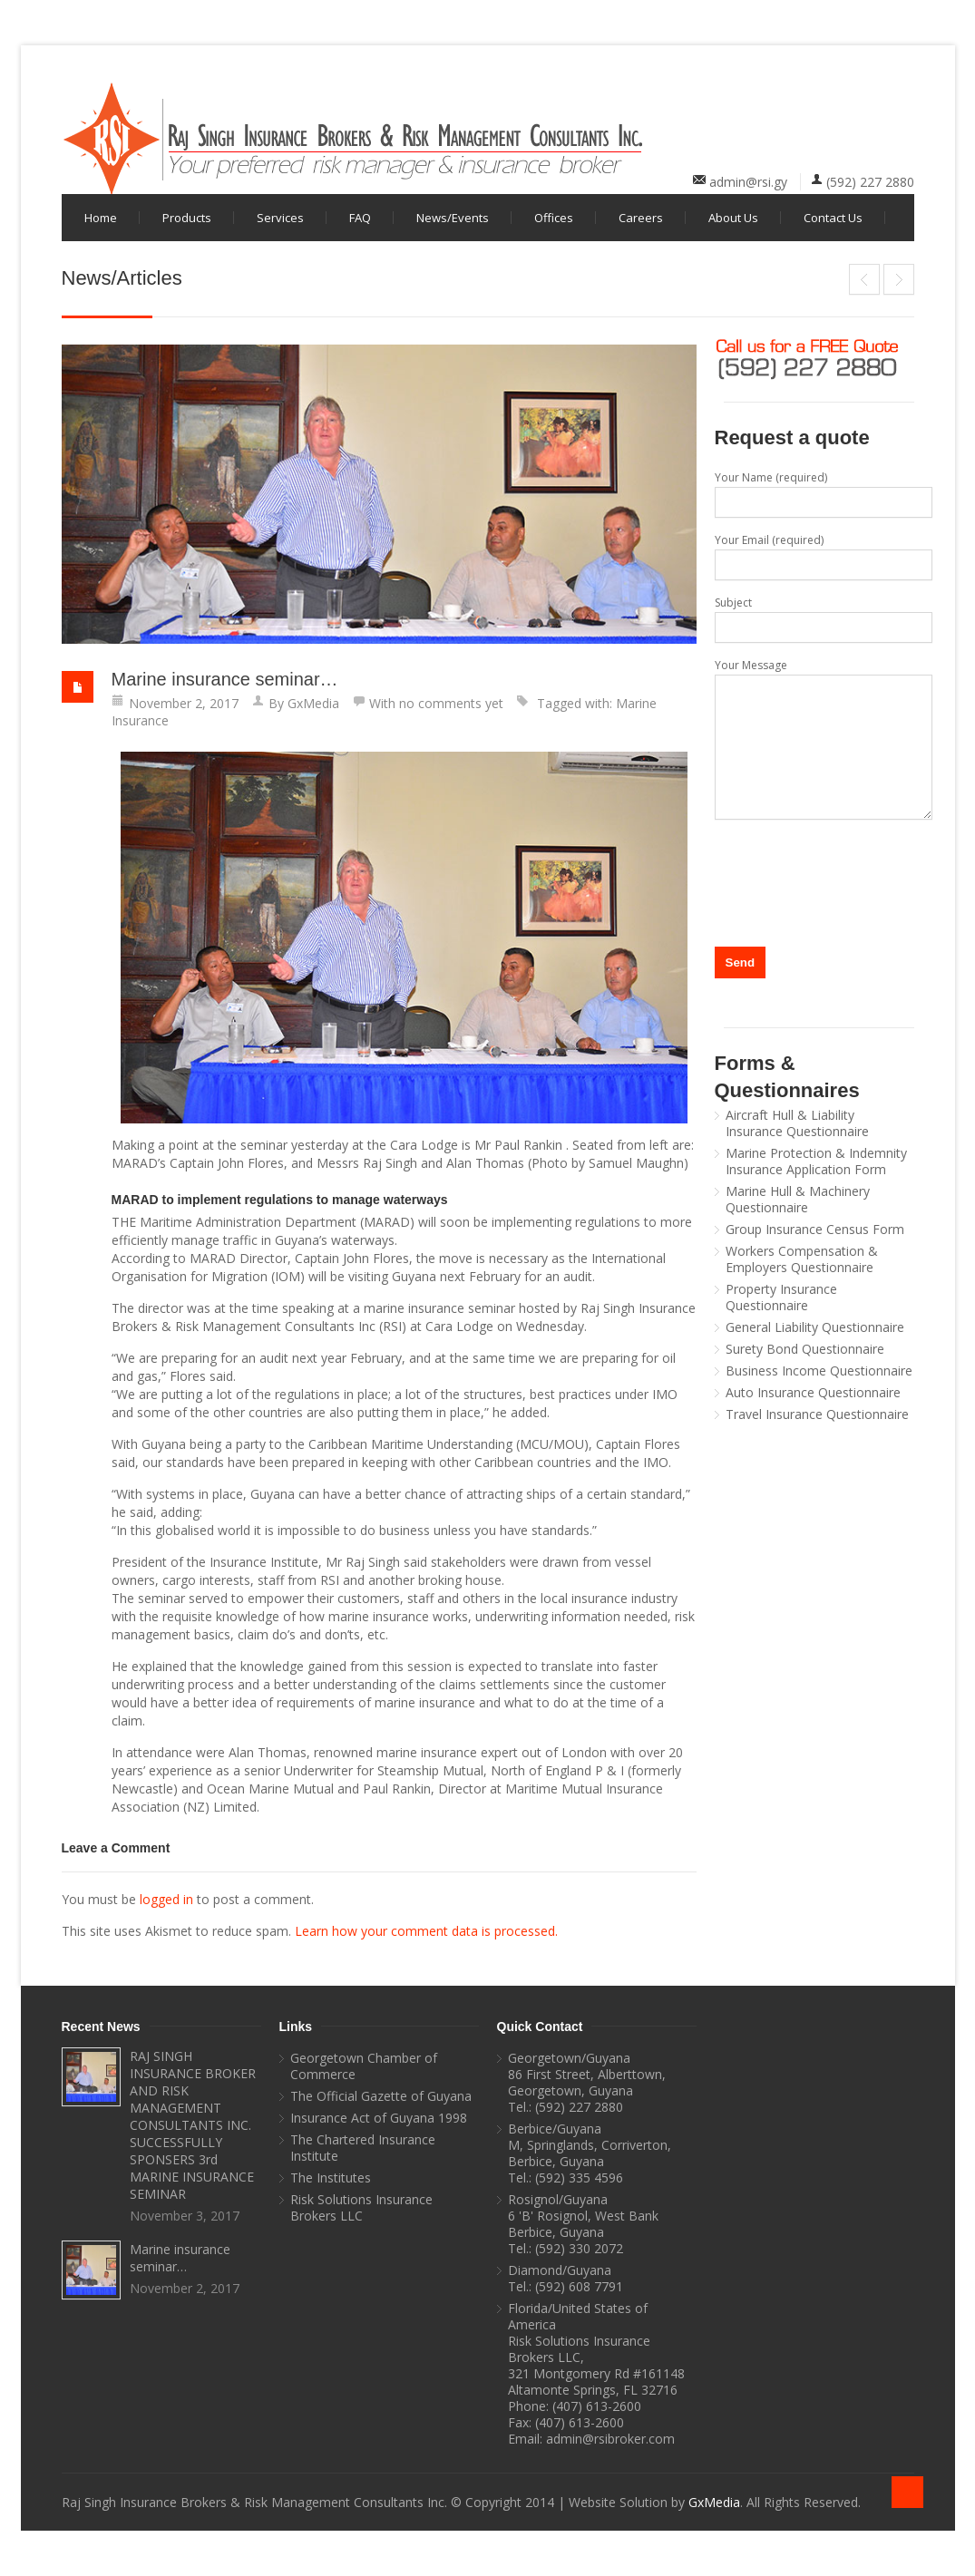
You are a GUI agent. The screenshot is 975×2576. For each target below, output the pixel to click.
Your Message (814, 738)
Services (280, 217)
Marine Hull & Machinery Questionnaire (798, 1199)
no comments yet (451, 703)
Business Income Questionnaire (819, 1371)
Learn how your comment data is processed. (426, 1930)
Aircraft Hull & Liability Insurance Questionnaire (797, 1123)
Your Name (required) (814, 494)
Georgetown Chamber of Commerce (363, 2066)
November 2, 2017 (184, 703)
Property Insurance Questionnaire (781, 1297)
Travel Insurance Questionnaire (817, 1414)
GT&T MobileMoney (898, 279)
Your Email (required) (814, 556)
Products (186, 217)
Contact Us (833, 217)
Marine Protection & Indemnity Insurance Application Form (816, 1161)
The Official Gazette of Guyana (381, 2096)
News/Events (452, 217)
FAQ (360, 217)
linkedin (841, 94)
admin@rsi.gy (748, 181)
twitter (871, 94)
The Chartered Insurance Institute (362, 2148)
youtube (901, 94)
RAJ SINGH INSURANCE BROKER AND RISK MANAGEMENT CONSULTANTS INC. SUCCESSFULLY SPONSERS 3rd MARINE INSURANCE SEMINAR (864, 279)
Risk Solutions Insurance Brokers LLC (361, 2208)
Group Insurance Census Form (815, 1229)
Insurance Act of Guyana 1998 (378, 2118)
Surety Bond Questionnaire (805, 1349)
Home (100, 217)
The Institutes (330, 2178)
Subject (814, 619)
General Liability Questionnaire (815, 1327)
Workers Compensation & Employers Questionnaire (802, 1259)
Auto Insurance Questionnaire (813, 1393)
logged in (166, 1899)
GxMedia (313, 703)
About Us (733, 217)
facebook (811, 94)
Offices (553, 217)
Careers (641, 217)
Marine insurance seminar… (225, 679)
